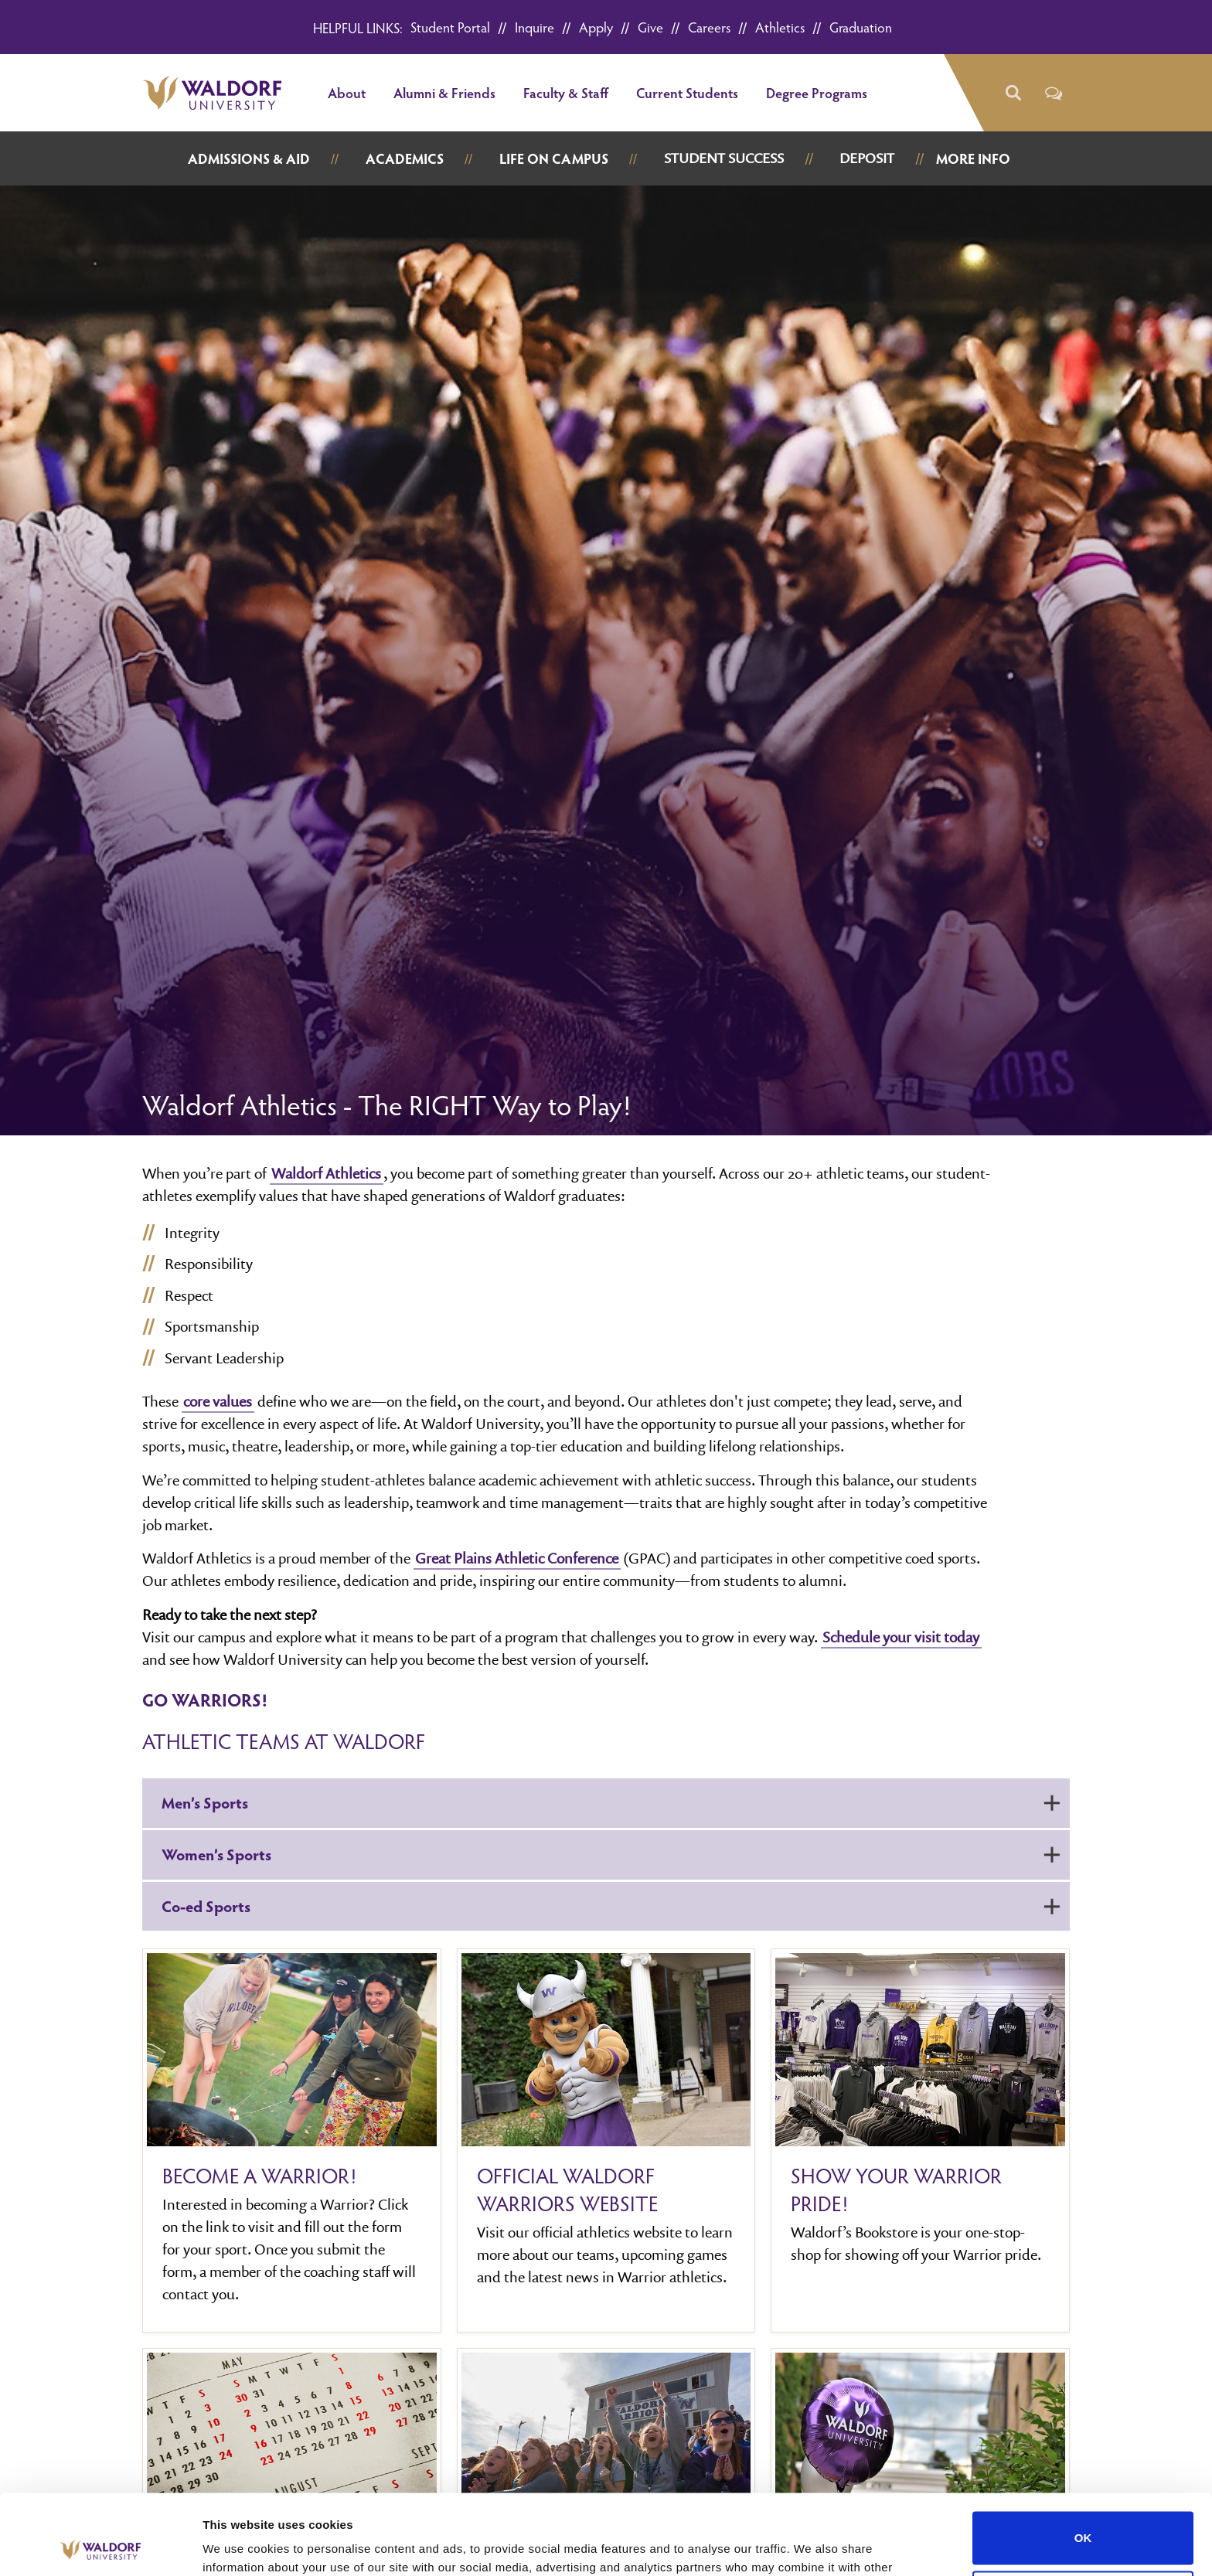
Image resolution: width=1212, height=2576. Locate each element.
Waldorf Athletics (326, 1173)
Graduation (860, 26)
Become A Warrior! (259, 2176)
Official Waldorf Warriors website (567, 2189)
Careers (709, 26)
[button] (1012, 93)
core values (217, 1401)
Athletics (780, 26)
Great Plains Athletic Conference (516, 1558)
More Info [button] (973, 158)
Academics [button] (405, 158)
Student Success (724, 158)
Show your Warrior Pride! (896, 2189)
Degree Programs (816, 92)
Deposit (866, 158)
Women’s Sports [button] (611, 1854)
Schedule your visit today (900, 1637)
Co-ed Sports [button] (611, 1906)
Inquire (534, 26)
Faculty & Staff (565, 92)
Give (650, 26)
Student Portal (450, 26)
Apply (596, 26)
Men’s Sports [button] (611, 1802)
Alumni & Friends (444, 92)
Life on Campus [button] (553, 158)
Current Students (687, 92)
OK (1083, 2455)
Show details (238, 2545)
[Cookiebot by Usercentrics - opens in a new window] (100, 2545)
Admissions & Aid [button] (249, 158)
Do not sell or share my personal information (1083, 2514)
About (347, 92)
